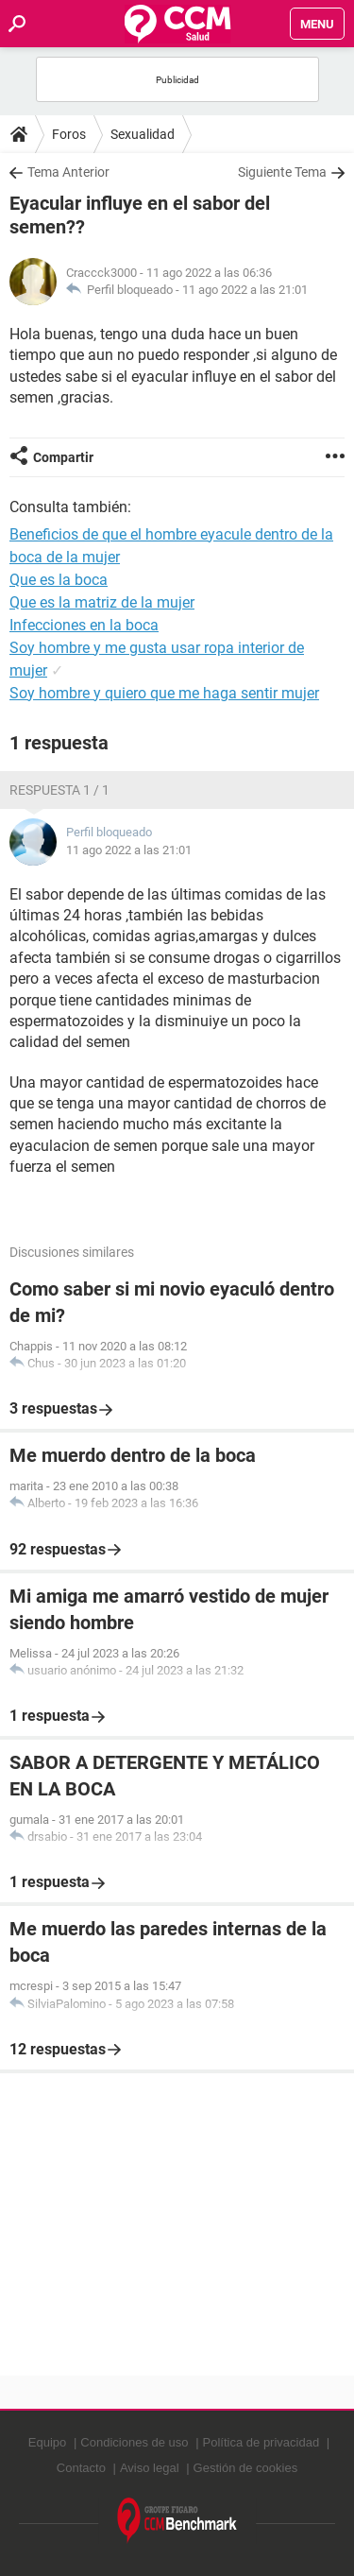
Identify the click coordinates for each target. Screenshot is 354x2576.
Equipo (47, 2442)
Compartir (63, 457)
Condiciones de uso (134, 2442)
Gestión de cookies (246, 2468)
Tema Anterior (68, 172)
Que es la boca (58, 580)
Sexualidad (142, 134)
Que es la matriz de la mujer (101, 602)
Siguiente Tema (282, 172)
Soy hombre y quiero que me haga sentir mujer (164, 693)
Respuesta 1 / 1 (59, 790)
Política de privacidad (261, 2442)
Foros (69, 134)
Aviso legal (149, 2468)
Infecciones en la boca (84, 625)
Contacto (81, 2468)
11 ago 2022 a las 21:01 (245, 290)
